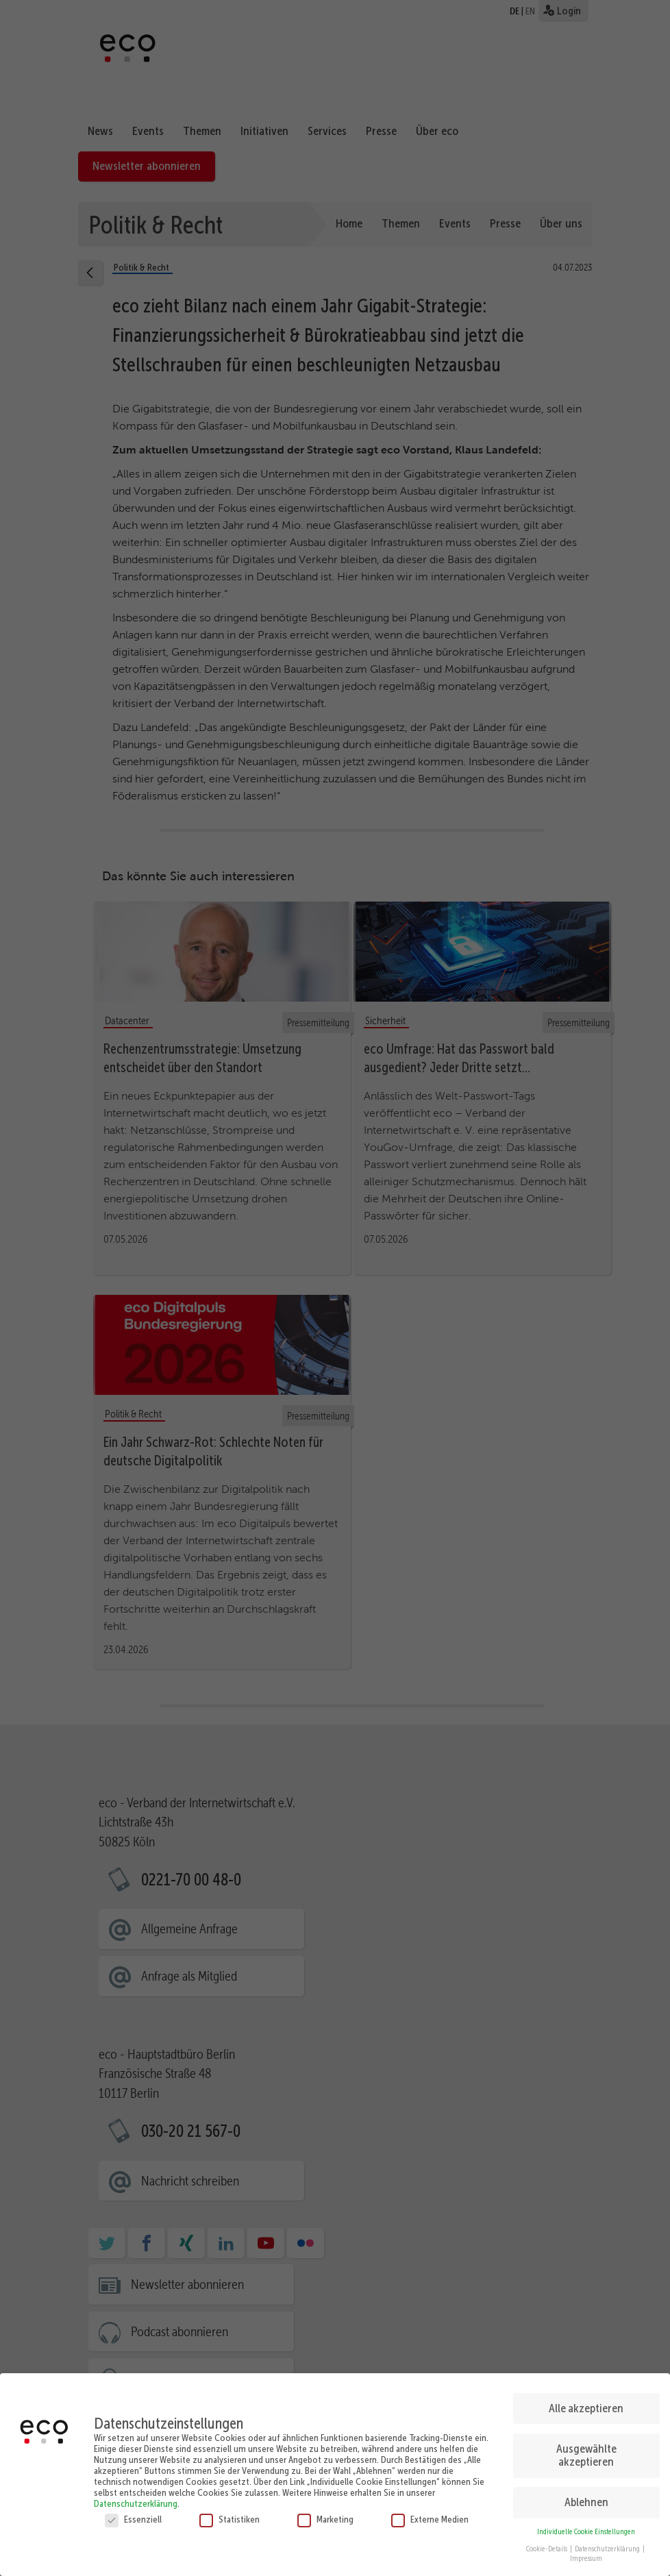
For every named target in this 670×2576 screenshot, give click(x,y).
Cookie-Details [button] (547, 2545)
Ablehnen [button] (586, 2498)
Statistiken (229, 2515)
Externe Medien (430, 2515)
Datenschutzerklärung (135, 2499)
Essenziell (133, 2515)
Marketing (325, 2515)
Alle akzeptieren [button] (586, 2404)
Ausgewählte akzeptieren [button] (586, 2451)
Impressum (586, 2554)
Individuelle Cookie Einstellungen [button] (586, 2527)
